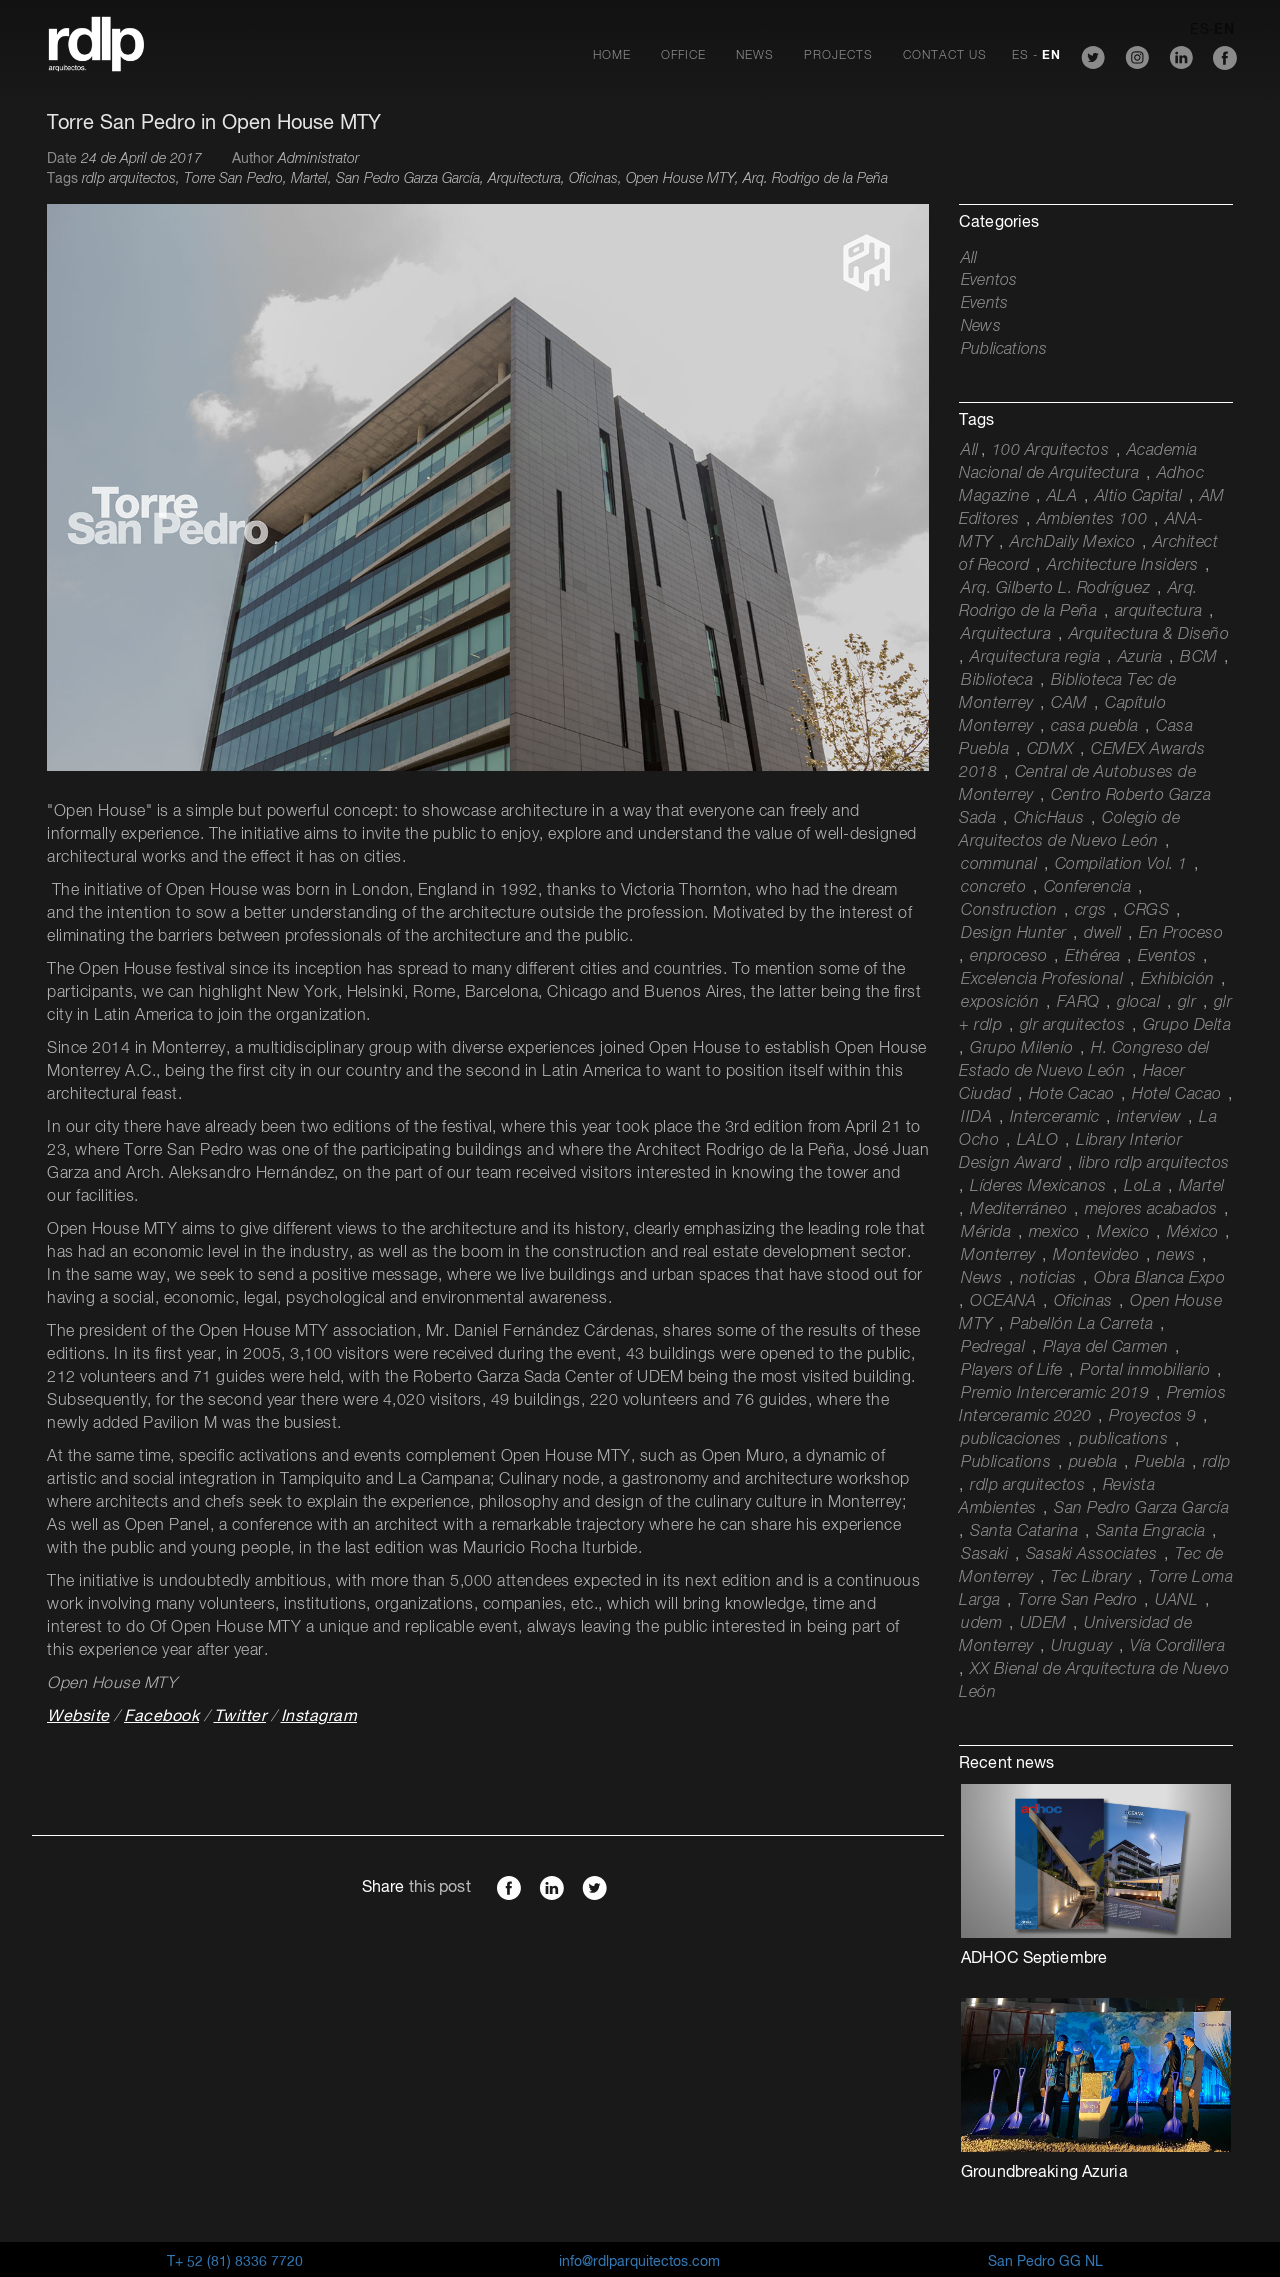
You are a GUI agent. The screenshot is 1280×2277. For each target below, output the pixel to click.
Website (78, 1717)
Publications (1004, 350)
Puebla (1160, 1463)
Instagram (319, 1717)
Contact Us (945, 56)
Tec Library (1091, 1578)
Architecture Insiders (1123, 566)
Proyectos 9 (1153, 1417)
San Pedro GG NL (1045, 2262)
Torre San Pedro (1078, 1601)
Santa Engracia (1151, 1532)
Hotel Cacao (1177, 1095)
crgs (1091, 911)
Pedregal (993, 1348)
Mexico (1123, 1233)
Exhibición (1178, 980)
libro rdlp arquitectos (1154, 1164)
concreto (993, 888)
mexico (1054, 1233)
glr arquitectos (1073, 1026)
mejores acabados (1151, 1210)
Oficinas (1083, 1302)
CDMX (1050, 750)
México (1193, 1233)
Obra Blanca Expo (1159, 1279)
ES (1020, 56)
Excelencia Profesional (1042, 980)
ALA (1062, 497)
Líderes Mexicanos (1038, 1187)
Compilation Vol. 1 (1121, 865)
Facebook (161, 1717)
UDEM (1043, 1624)
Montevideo (1096, 1256)
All (969, 259)
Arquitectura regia (1035, 658)
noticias (1048, 1279)
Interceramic (1055, 1118)
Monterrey (998, 1256)
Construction (1009, 911)
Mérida (986, 1233)
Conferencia (1088, 888)
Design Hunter (1014, 934)
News (755, 56)
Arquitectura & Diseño (1149, 635)
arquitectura (1159, 612)
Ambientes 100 (1092, 520)
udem (981, 1624)
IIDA (976, 1118)
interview (1149, 1118)
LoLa (1142, 1187)
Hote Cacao (1072, 1095)
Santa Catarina (1024, 1532)
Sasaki (984, 1555)
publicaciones (1011, 1440)
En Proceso (1181, 934)
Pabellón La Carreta (1082, 1325)
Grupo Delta (1187, 1026)
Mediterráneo (1018, 1210)
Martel (1202, 1187)
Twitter (240, 1717)
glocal (1138, 1003)
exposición (1000, 1003)
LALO (1038, 1141)
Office (683, 56)
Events (984, 304)
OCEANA (1003, 1302)
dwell (1103, 934)
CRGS (1146, 911)
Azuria (1140, 658)
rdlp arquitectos (1027, 1486)
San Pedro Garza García (1141, 1509)
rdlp (1217, 1463)
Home (612, 56)
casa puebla (1095, 727)
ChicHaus (1049, 819)
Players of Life (1012, 1371)
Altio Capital (1139, 497)
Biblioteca (997, 681)
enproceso (1009, 957)
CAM (1069, 704)
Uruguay (1082, 1647)
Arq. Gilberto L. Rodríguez (1055, 589)
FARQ (1078, 1003)
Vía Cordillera (1177, 1647)
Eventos (989, 281)
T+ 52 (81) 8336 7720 (235, 2262)
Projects (838, 56)
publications (1123, 1440)
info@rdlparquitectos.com (639, 2262)
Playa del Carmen (1106, 1348)
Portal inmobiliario (1145, 1371)
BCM (1199, 658)
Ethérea (1093, 957)
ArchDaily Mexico (1072, 543)
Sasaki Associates (1092, 1555)
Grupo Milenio (1022, 1049)
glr (1187, 1003)
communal (999, 865)
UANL (1176, 1601)
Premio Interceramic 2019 (1055, 1394)
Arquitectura (1006, 635)
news (1176, 1256)
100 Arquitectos (1051, 451)
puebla (1093, 1463)
